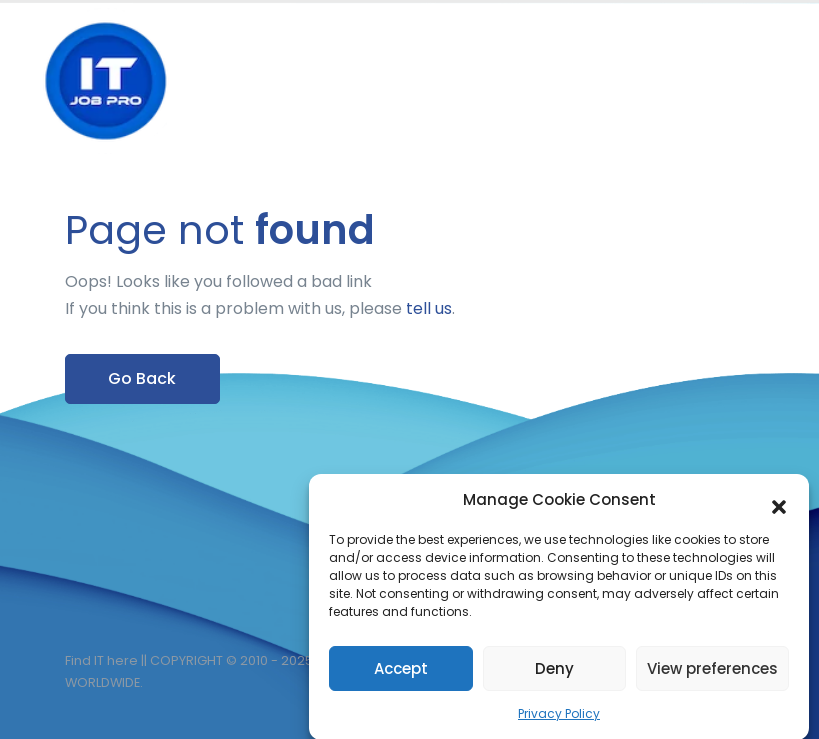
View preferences (712, 671)
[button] (779, 504)
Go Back (142, 378)
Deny (554, 671)
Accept (401, 671)
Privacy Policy (559, 717)
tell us (429, 308)
